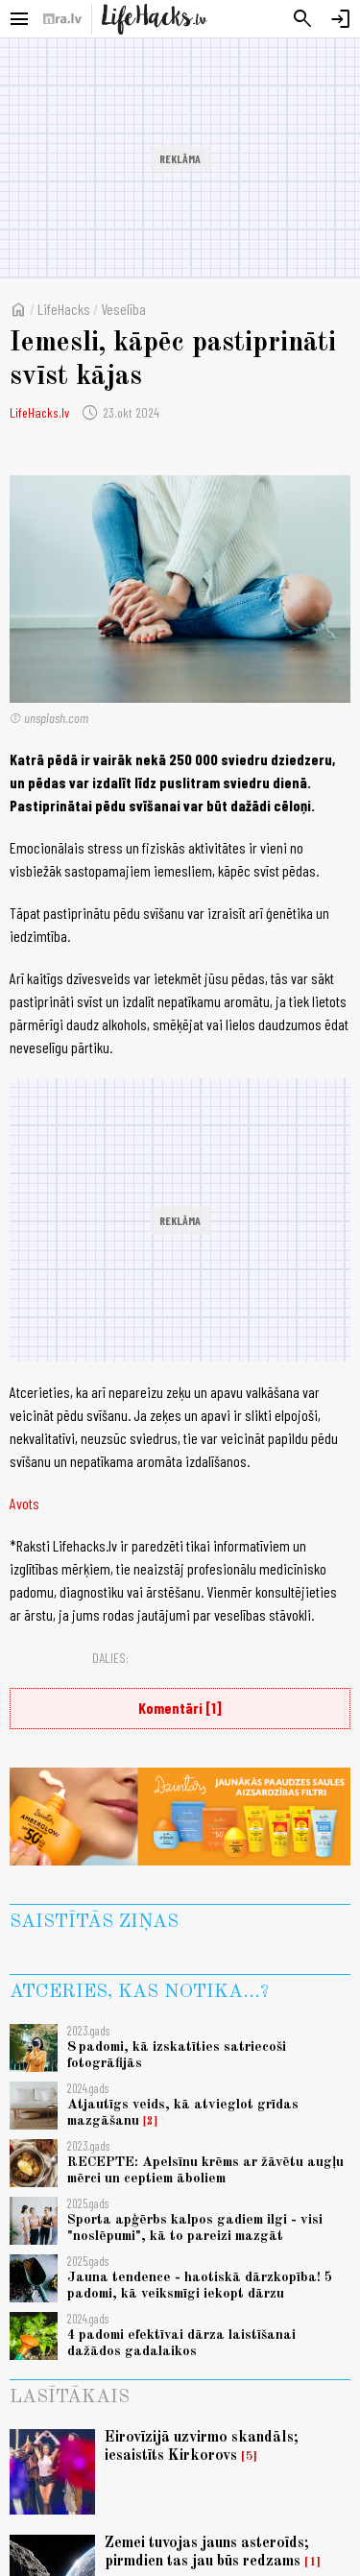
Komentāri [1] (180, 1707)
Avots (24, 1503)
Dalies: (110, 1657)
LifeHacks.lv (39, 412)
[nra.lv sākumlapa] (62, 19)
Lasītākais (70, 2397)
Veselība (123, 309)
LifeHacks (63, 309)
